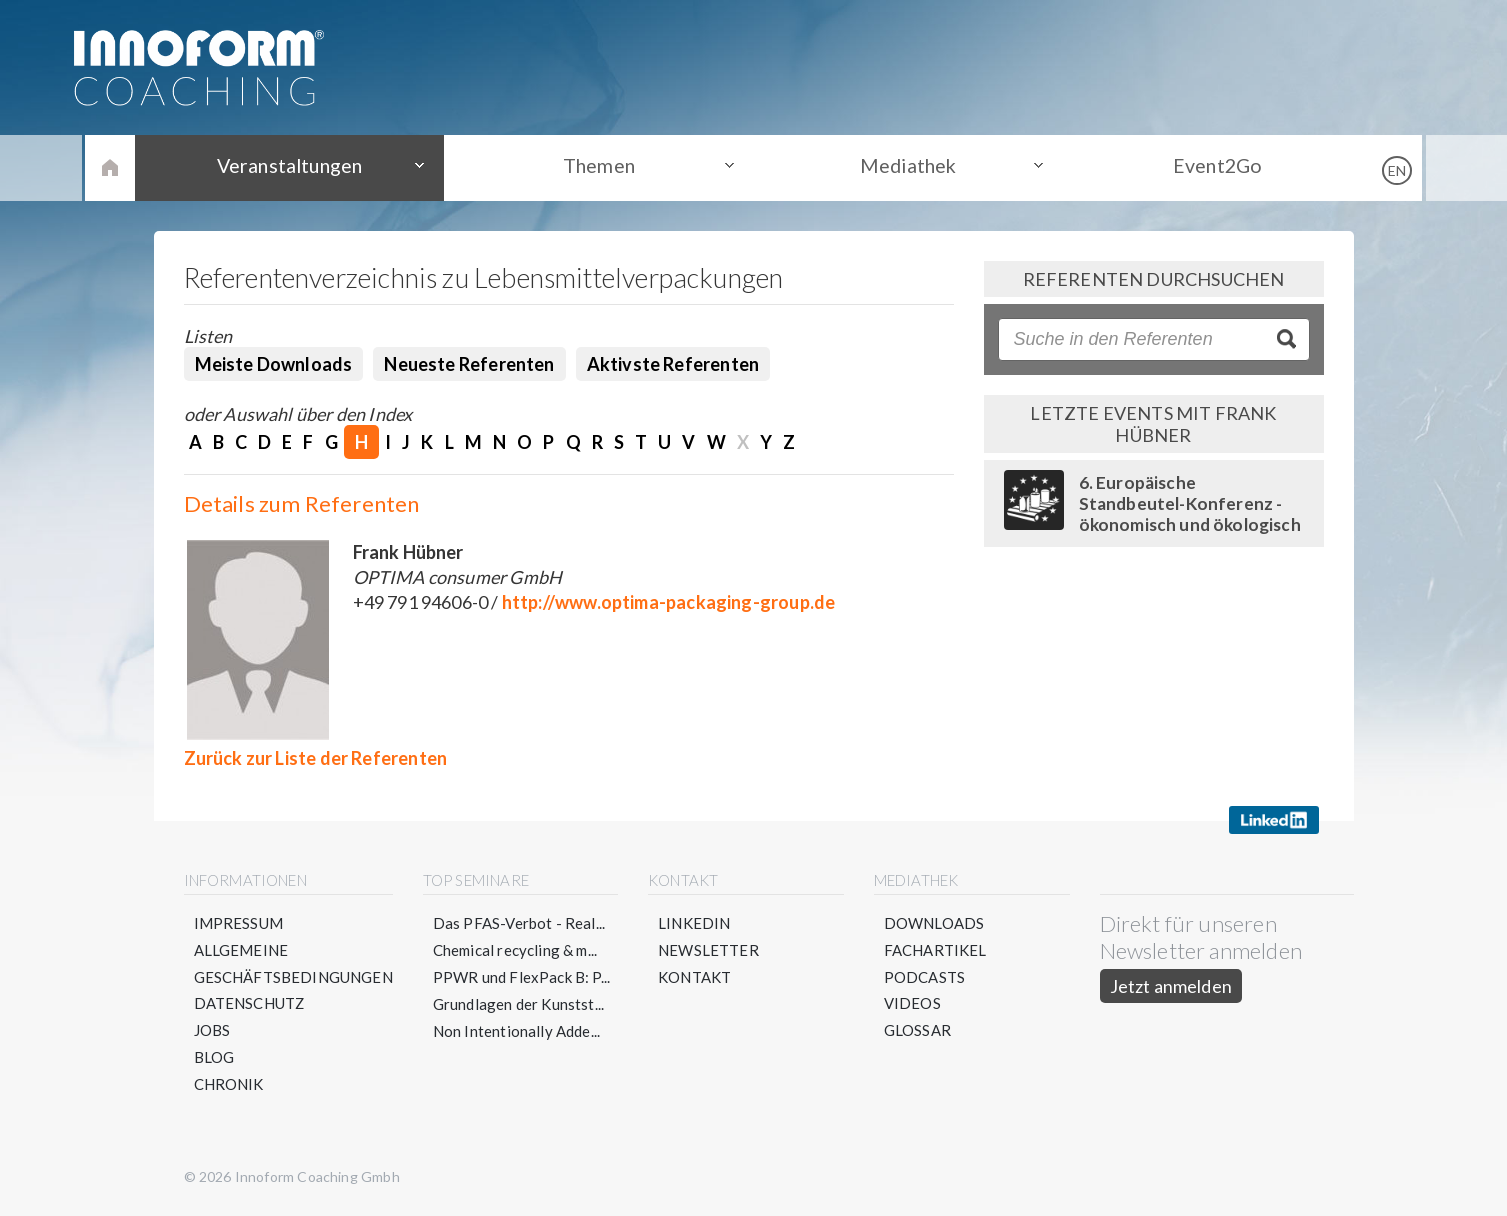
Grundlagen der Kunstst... (519, 1004)
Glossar (917, 1031)
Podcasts (924, 977)
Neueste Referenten (469, 364)
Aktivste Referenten (673, 364)
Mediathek (903, 167)
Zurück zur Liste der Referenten (316, 758)
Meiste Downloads (274, 364)
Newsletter (708, 950)
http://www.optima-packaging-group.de (668, 602)
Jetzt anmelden (1171, 986)
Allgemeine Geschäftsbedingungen (294, 963)
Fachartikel (935, 950)
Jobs (212, 1031)
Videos (912, 1004)
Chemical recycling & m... (515, 950)
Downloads (934, 923)
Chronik (229, 1085)
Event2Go (1203, 167)
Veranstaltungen (304, 167)
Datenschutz (250, 1004)
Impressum (239, 923)
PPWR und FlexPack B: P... (522, 977)
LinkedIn (694, 923)
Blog (214, 1058)
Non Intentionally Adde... (517, 1031)
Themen (603, 167)
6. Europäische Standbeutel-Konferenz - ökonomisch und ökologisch (1190, 503)
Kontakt (694, 977)
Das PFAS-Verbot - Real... (519, 923)
